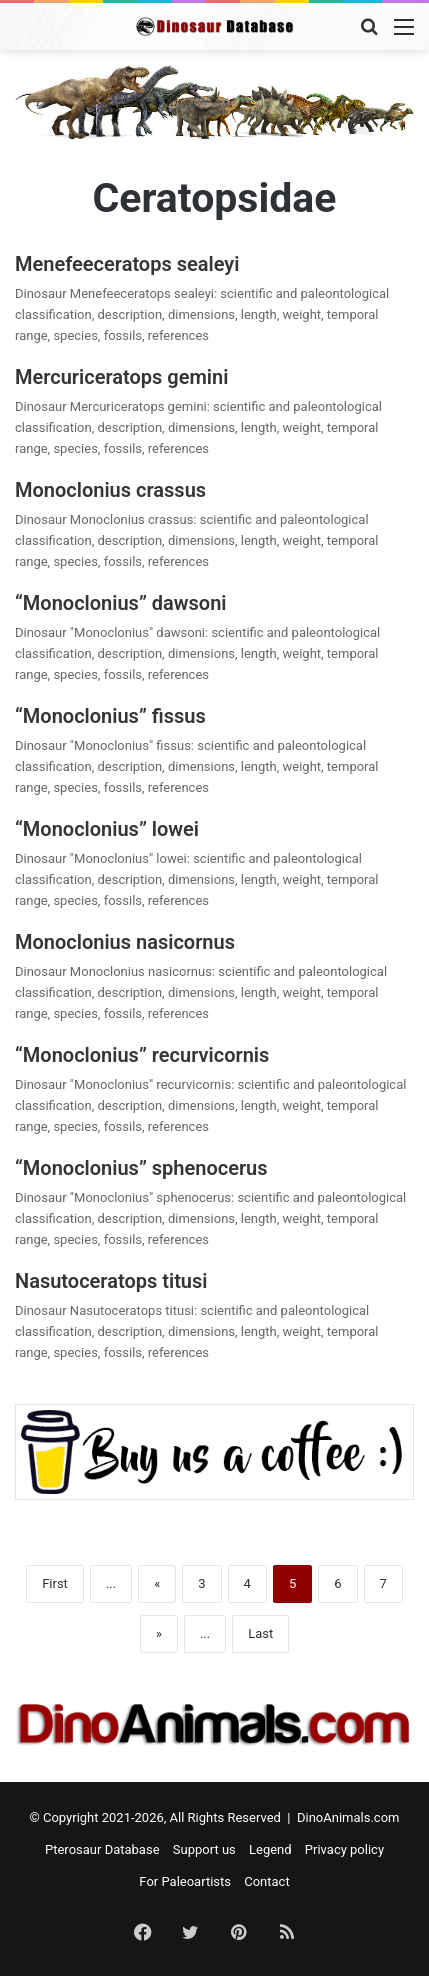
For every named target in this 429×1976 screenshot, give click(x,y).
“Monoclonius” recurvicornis (142, 1055)
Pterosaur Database (102, 1849)
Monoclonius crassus (110, 490)
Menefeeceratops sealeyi (127, 264)
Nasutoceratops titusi (111, 1281)
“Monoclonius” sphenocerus (141, 1168)
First (55, 1583)
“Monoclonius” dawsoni (121, 603)
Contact (266, 1881)
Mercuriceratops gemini (121, 377)
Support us (204, 1849)
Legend (270, 1849)
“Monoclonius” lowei (107, 829)
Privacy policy (344, 1849)
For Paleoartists (185, 1881)
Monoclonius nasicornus (125, 942)
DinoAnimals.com (348, 1817)
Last (260, 1633)
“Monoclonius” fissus (110, 716)
